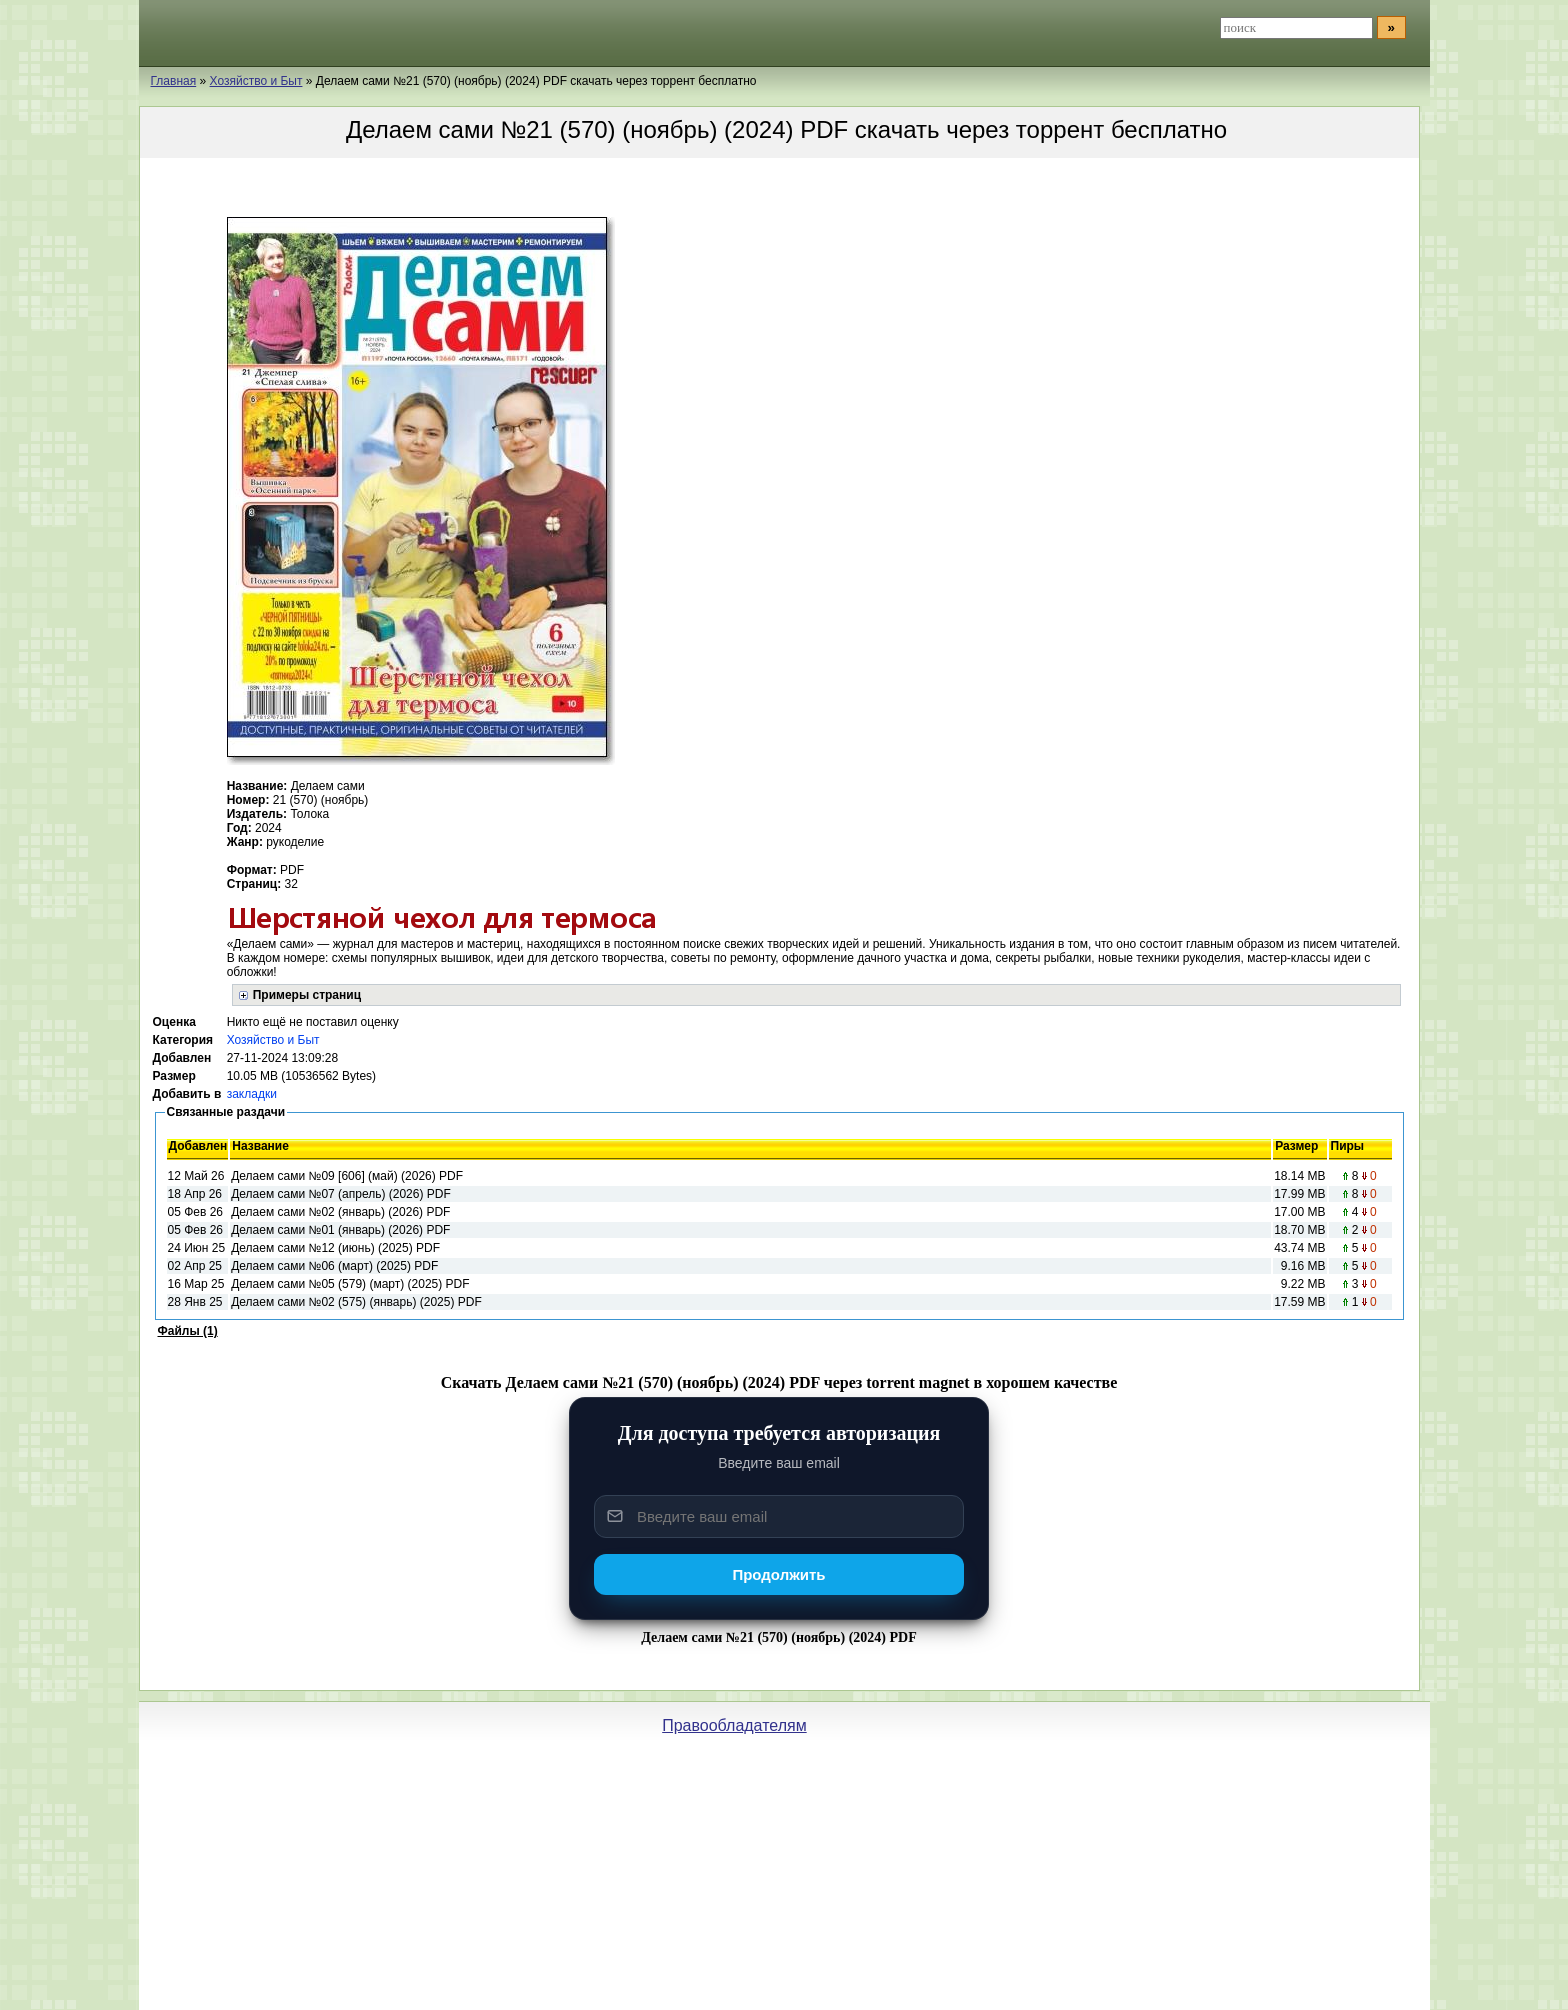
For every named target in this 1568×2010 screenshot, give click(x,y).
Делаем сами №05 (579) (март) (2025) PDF (350, 1284)
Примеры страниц (307, 995)
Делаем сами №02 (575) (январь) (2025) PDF (356, 1302)
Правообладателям (734, 1725)
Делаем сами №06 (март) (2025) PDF (334, 1266)
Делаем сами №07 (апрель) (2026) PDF (341, 1194)
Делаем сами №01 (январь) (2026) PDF (340, 1230)
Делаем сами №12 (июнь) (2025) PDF (335, 1248)
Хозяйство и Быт (273, 1040)
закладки (252, 1094)
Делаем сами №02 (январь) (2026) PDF (340, 1212)
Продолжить (778, 1574)
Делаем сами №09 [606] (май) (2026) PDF (347, 1176)
